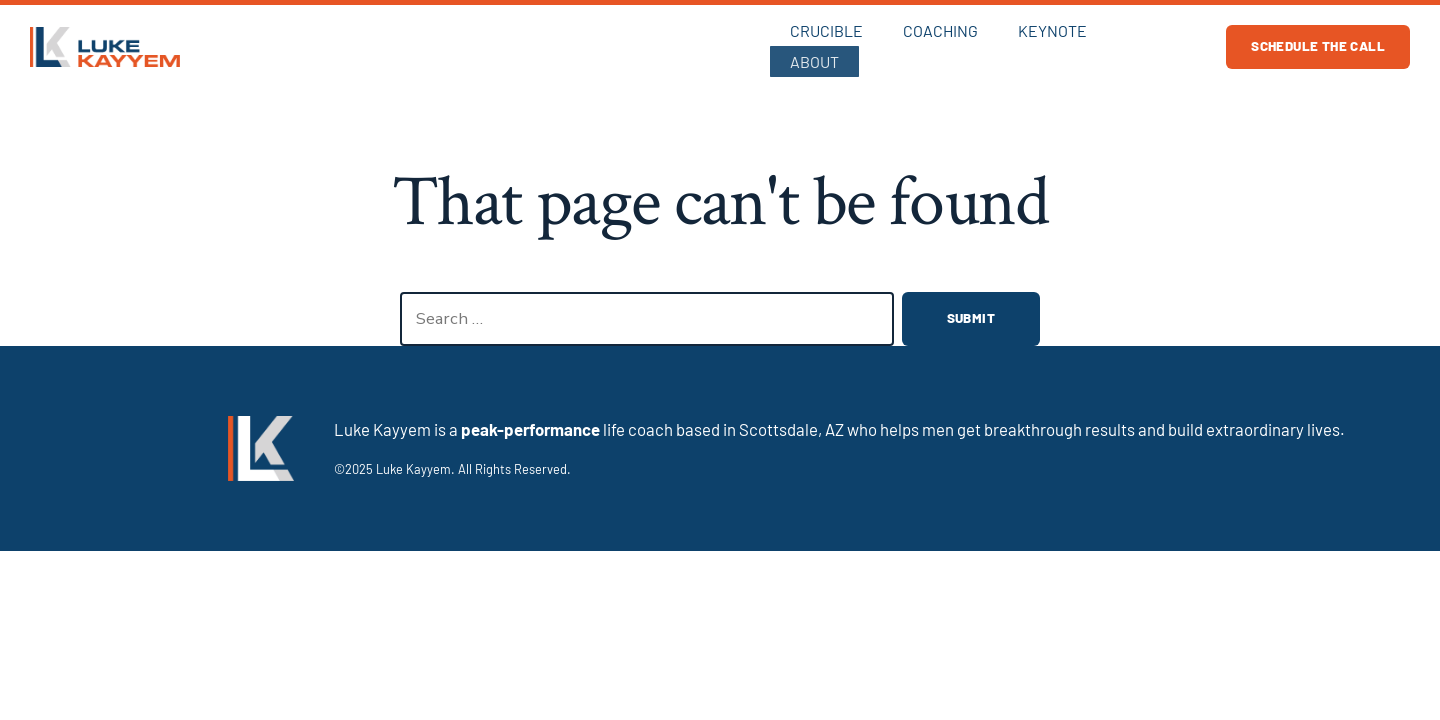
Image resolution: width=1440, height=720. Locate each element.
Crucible (824, 44)
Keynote (1050, 44)
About (1150, 44)
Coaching (938, 44)
